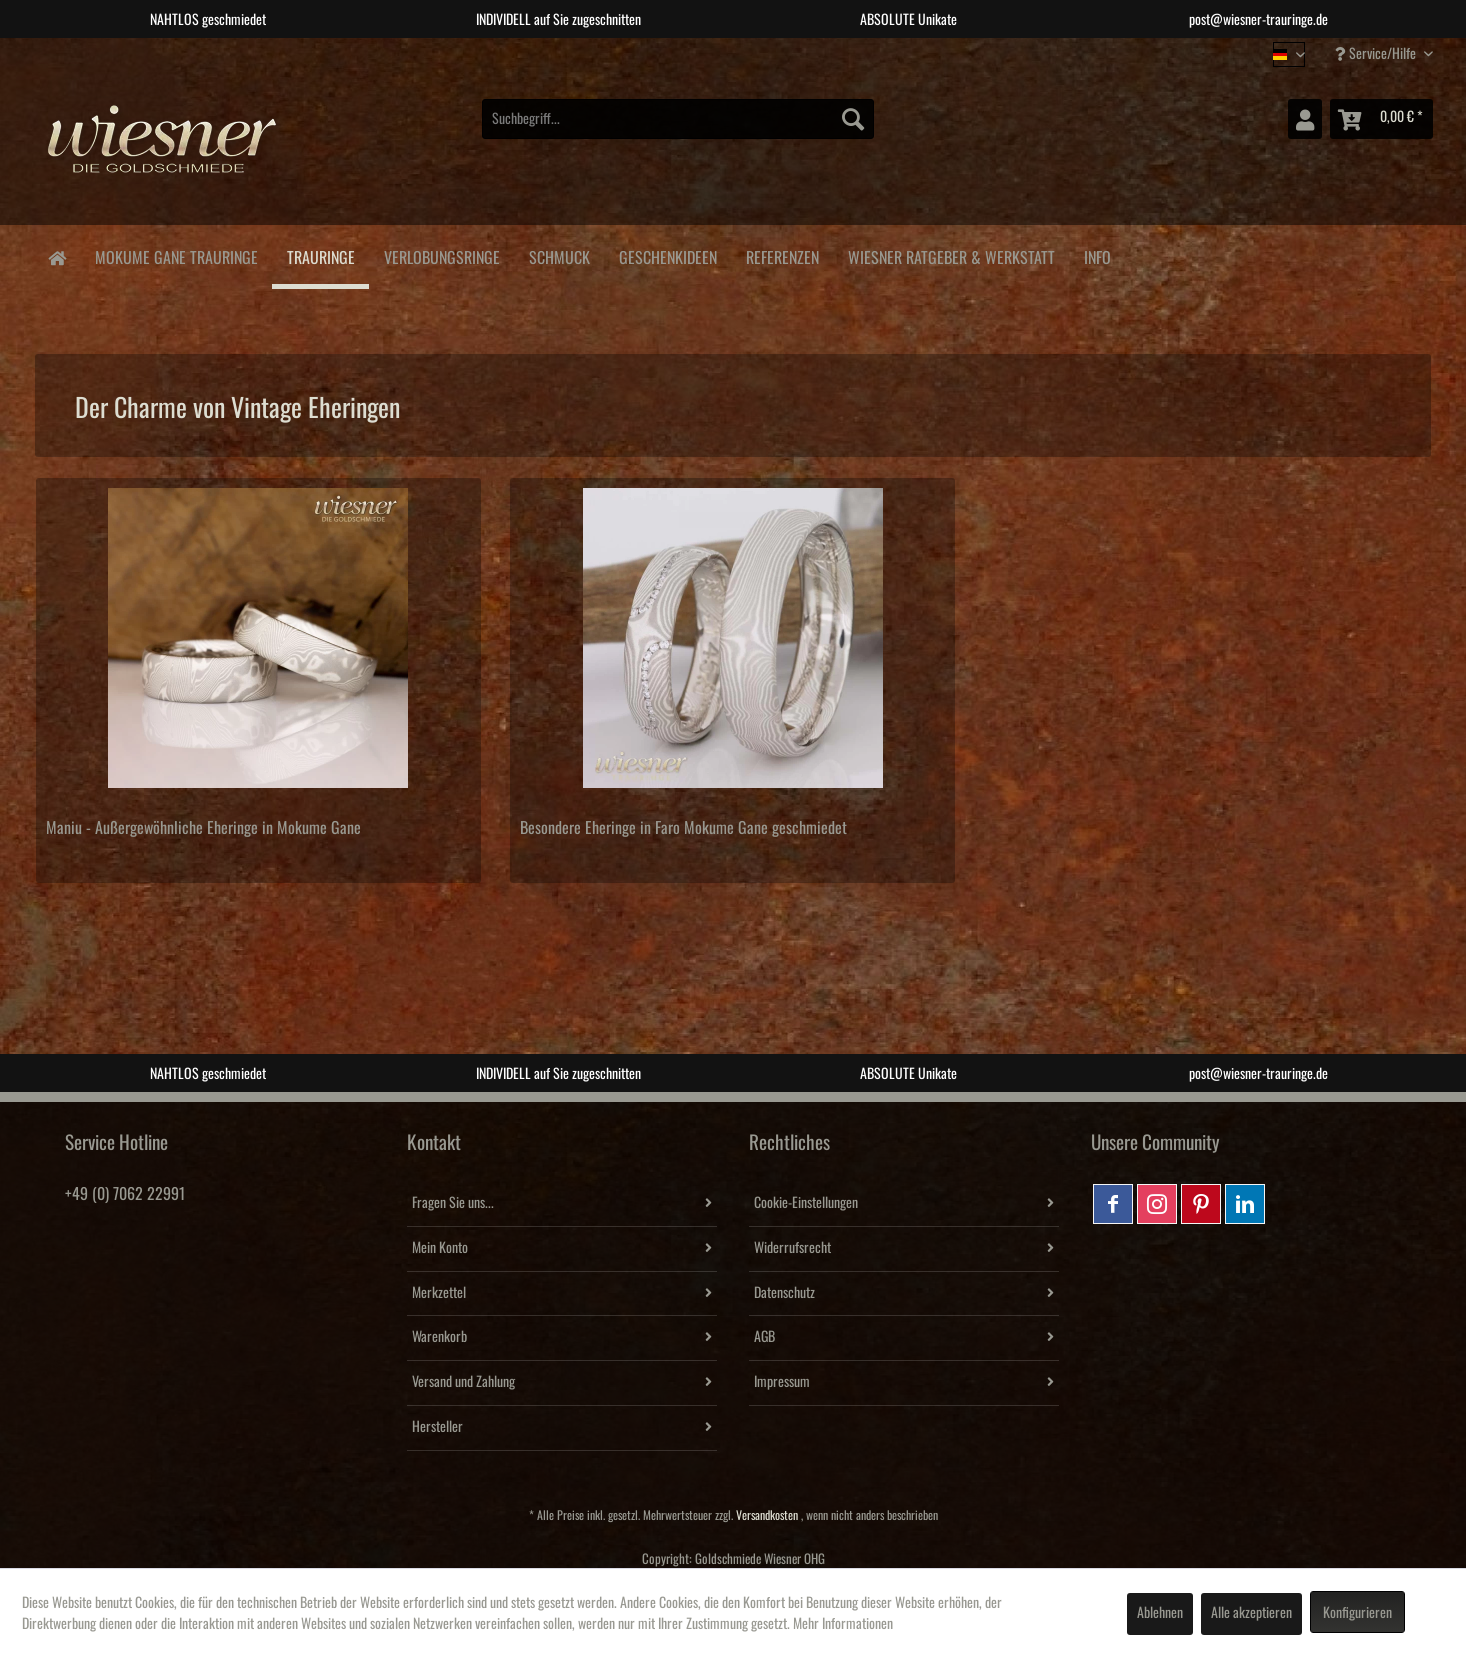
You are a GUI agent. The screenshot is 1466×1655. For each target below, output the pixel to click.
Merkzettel (439, 1293)
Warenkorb (439, 1337)
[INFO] (1097, 254)
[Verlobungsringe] (441, 254)
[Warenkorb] (1381, 119)
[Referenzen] (782, 254)
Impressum (782, 1382)
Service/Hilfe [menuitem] (1377, 53)
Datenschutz (784, 1293)
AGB (764, 1337)
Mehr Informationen (843, 1624)
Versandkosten (767, 1515)
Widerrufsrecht (792, 1248)
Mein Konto (440, 1248)
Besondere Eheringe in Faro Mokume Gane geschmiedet (683, 828)
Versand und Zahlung (463, 1382)
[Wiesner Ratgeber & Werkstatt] (951, 254)
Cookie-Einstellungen (806, 1203)
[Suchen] (853, 119)
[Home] (56, 256)
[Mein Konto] (1305, 119)
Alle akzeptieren (1251, 1613)
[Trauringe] (320, 257)
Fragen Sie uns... (453, 1203)
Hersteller (437, 1427)
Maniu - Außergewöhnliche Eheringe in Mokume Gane (203, 828)
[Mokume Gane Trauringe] (176, 254)
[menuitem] (678, 119)
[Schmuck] (559, 254)
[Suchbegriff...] (678, 119)
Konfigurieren (1357, 1613)
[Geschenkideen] (667, 254)
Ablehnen (1160, 1613)
